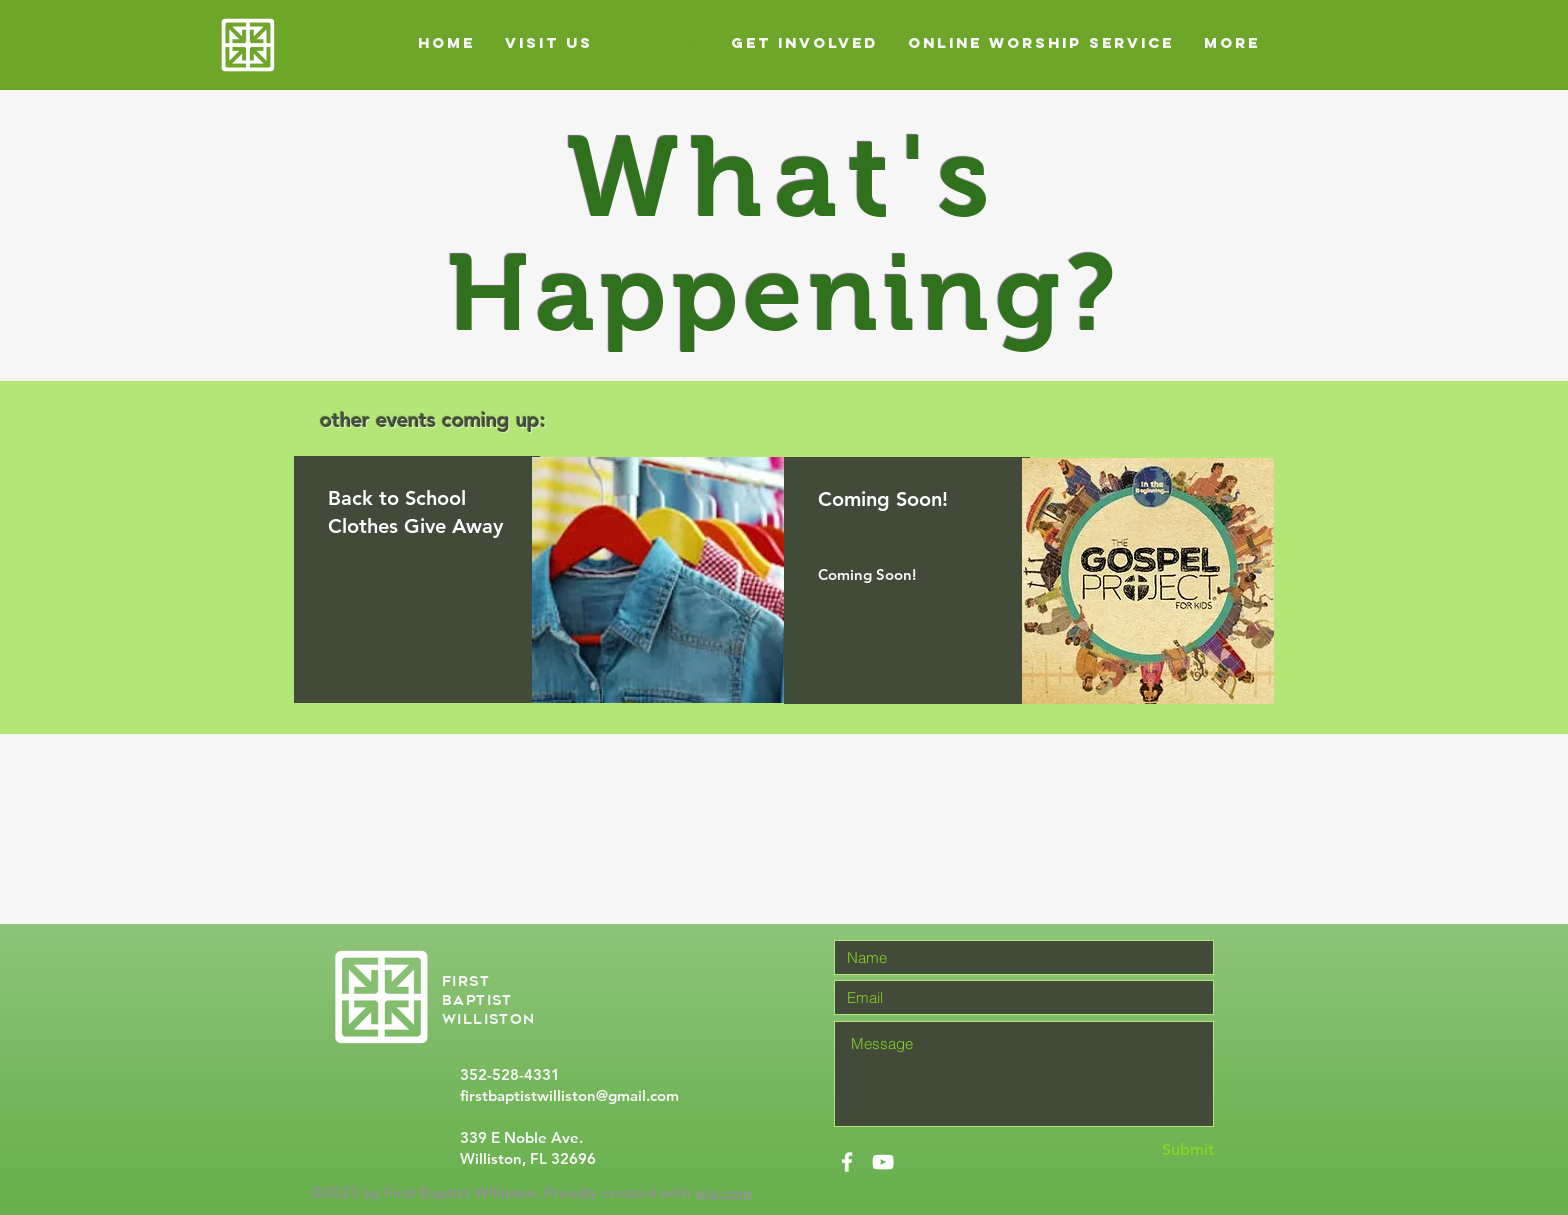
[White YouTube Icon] (883, 1162)
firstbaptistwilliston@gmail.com (569, 1095)
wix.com (723, 1192)
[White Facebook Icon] (847, 1162)
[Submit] (1143, 1150)
